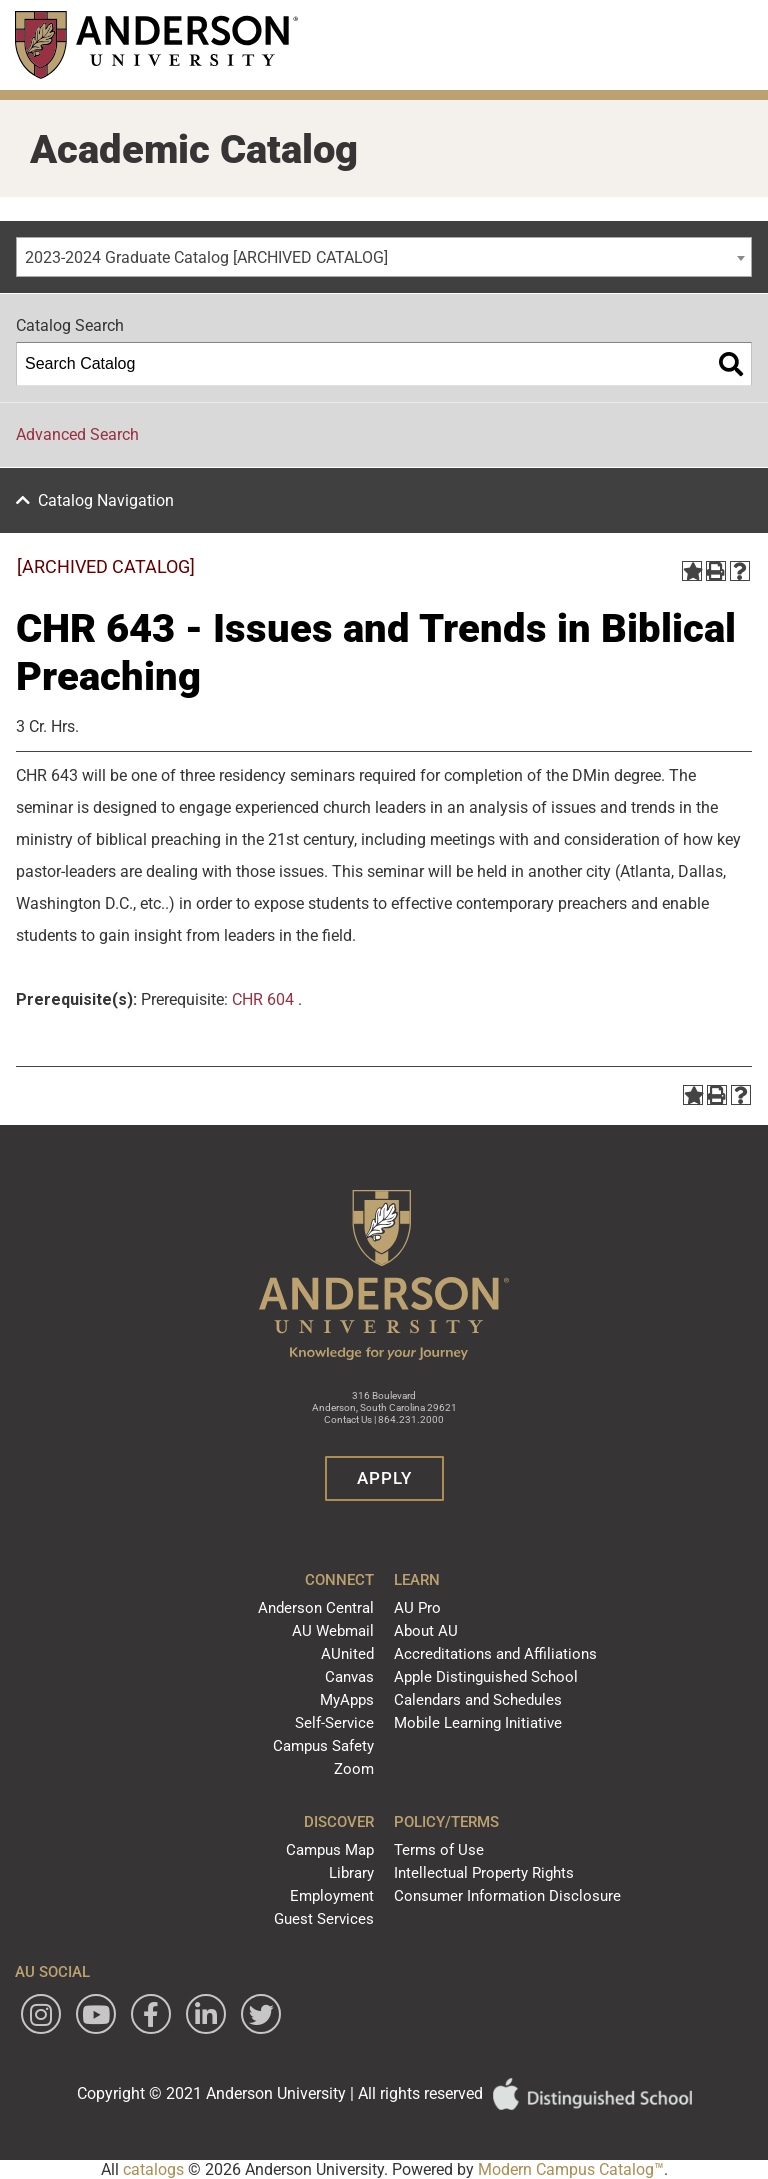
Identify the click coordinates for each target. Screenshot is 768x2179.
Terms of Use (439, 1850)
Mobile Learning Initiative (478, 1723)
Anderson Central (316, 1608)
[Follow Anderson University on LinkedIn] (206, 2014)
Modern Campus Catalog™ (571, 2169)
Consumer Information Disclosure (507, 1896)
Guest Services (324, 1919)
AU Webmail (333, 1631)
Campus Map (330, 1850)
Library (351, 1873)
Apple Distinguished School (486, 1677)
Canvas (349, 1677)
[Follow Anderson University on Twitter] (261, 2014)
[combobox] (384, 257)
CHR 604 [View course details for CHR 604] (263, 999)
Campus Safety (323, 1746)
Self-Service (334, 1723)
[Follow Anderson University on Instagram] (41, 2014)
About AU (426, 1631)
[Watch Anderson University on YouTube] (96, 2014)
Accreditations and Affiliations (495, 1654)
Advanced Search (77, 434)
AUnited (347, 1654)
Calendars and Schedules (478, 1700)
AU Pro (417, 1608)
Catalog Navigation (106, 500)
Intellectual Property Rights (484, 1873)
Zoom (354, 1769)
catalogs (153, 2169)
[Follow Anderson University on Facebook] (151, 2014)
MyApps (347, 1700)
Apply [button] (384, 1478)
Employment (332, 1896)
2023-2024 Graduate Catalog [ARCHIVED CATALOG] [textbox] (206, 257)
